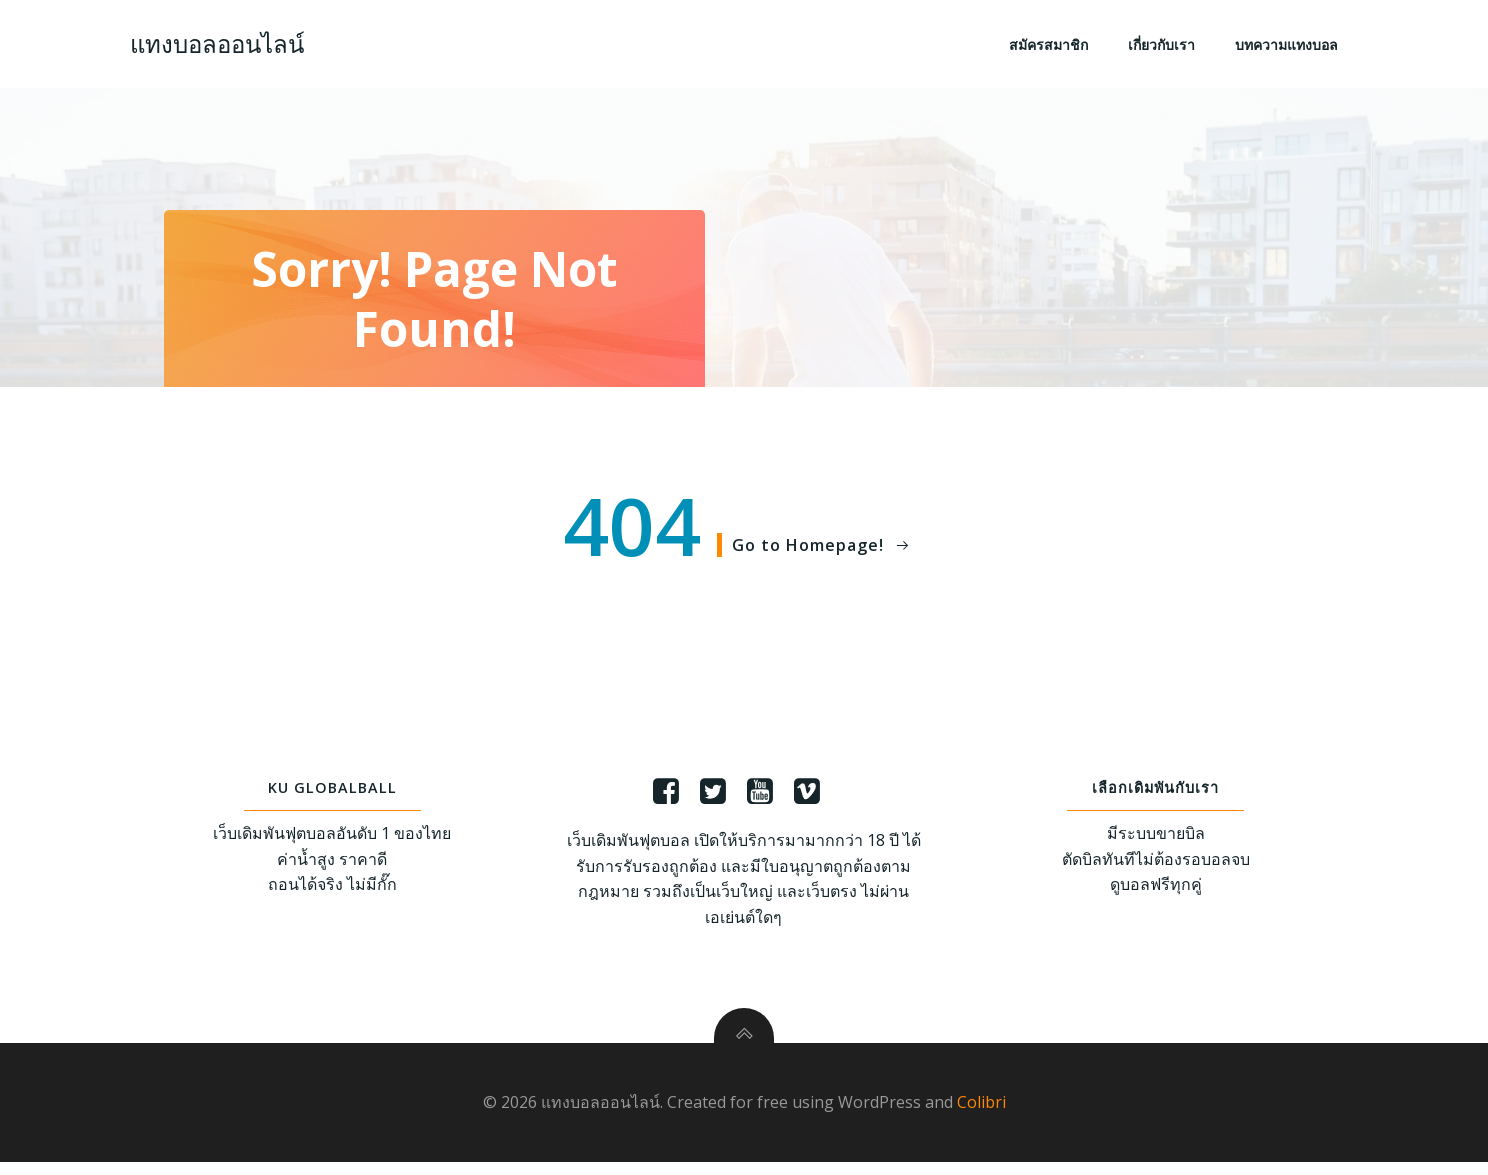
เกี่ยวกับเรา (1163, 45)
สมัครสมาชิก (1050, 45)
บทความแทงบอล (1288, 45)
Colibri (981, 1115)
